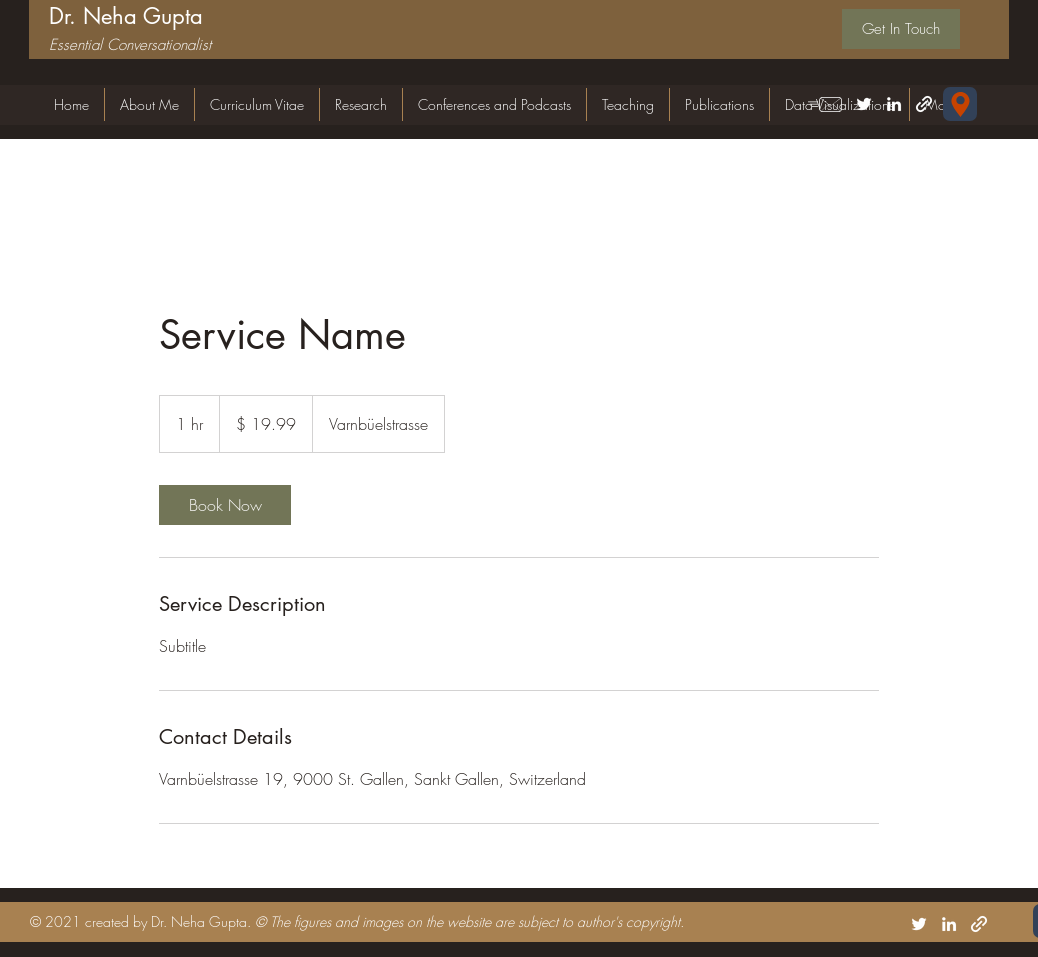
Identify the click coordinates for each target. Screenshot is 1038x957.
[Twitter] (864, 104)
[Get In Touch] (901, 29)
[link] (225, 505)
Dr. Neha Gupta (126, 16)
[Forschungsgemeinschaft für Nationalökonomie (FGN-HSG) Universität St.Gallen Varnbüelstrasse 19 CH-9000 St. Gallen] (960, 104)
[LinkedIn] (894, 104)
